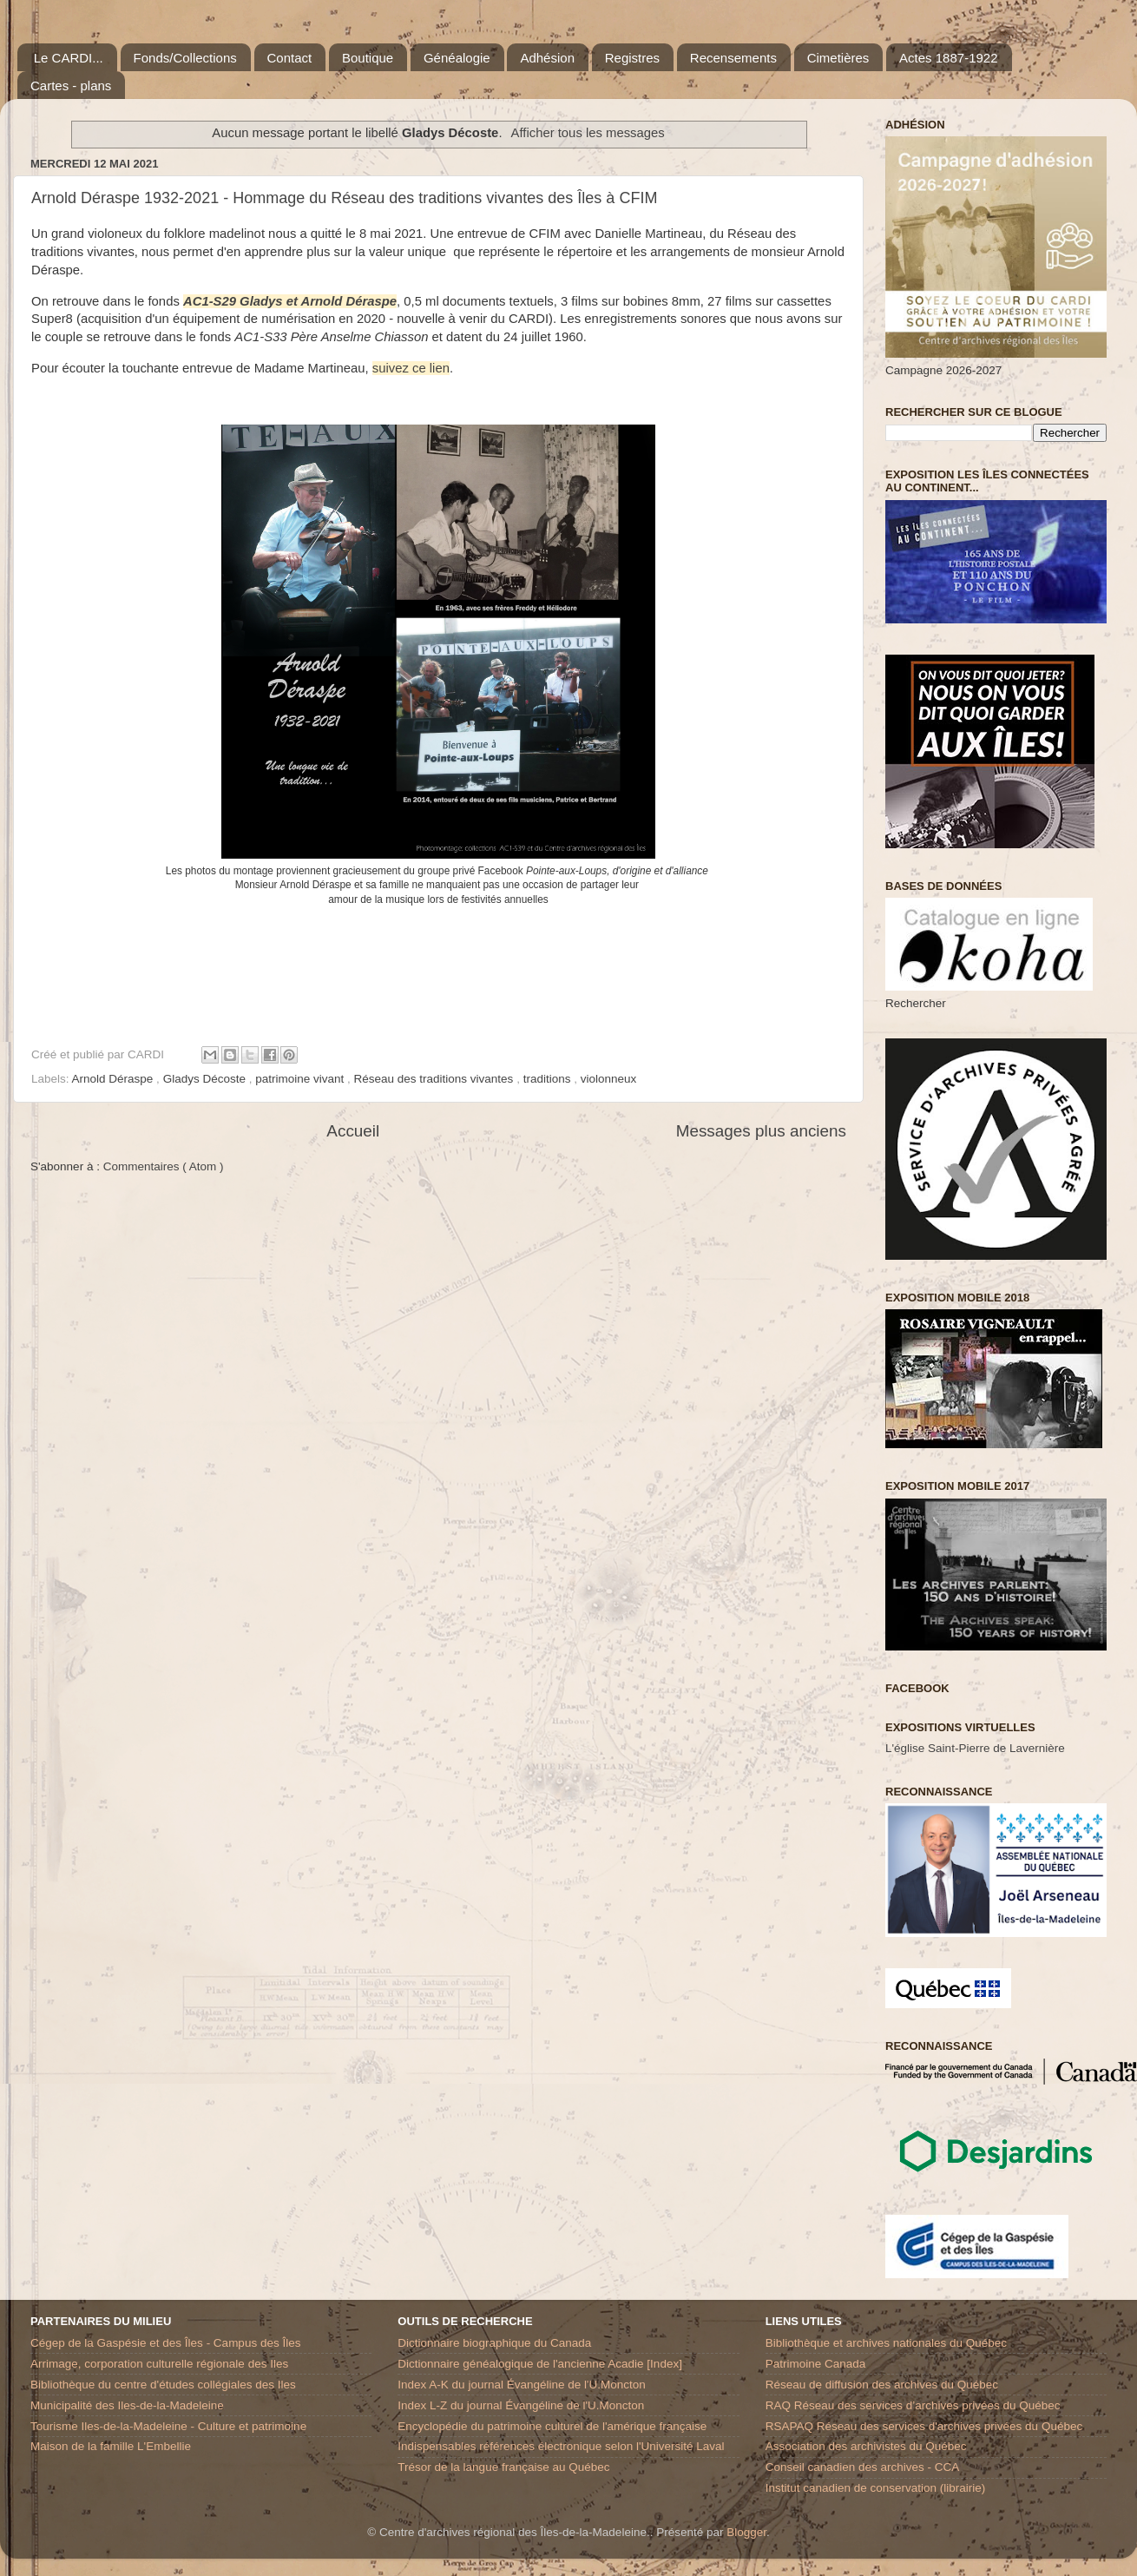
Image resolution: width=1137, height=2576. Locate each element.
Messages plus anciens (761, 1131)
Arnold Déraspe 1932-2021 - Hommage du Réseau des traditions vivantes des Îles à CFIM (344, 198)
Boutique (367, 57)
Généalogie (457, 57)
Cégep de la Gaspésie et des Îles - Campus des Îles (165, 2342)
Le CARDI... (68, 57)
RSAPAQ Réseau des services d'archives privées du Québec (924, 2426)
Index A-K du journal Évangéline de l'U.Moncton (522, 2384)
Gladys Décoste (206, 1078)
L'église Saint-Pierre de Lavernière (975, 1748)
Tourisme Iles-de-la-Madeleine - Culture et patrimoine (168, 2426)
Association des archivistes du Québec (866, 2446)
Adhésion (547, 57)
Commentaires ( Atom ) (163, 1166)
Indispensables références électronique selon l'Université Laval (561, 2446)
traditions (549, 1078)
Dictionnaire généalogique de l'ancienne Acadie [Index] (540, 2363)
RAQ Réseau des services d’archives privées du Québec (913, 2405)
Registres (632, 57)
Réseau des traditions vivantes (435, 1078)
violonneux (609, 1078)
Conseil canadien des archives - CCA (863, 2467)
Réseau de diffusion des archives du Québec (882, 2384)
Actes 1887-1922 (948, 57)
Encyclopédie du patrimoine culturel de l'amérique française (552, 2426)
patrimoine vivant (301, 1078)
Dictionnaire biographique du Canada (494, 2342)
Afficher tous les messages (588, 133)
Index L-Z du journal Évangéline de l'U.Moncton (521, 2405)
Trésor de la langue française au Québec (503, 2467)
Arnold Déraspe (114, 1078)
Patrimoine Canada (816, 2363)
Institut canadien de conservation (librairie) (876, 2487)
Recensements (733, 57)
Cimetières (838, 57)
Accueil (352, 1131)
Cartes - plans (70, 85)
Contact (289, 57)
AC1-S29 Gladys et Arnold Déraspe (290, 301)
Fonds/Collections (185, 57)
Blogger (746, 2532)
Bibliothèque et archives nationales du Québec (886, 2342)
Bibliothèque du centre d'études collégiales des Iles (163, 2384)
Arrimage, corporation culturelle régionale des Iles (159, 2363)
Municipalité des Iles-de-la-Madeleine (127, 2405)
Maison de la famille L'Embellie (110, 2446)
